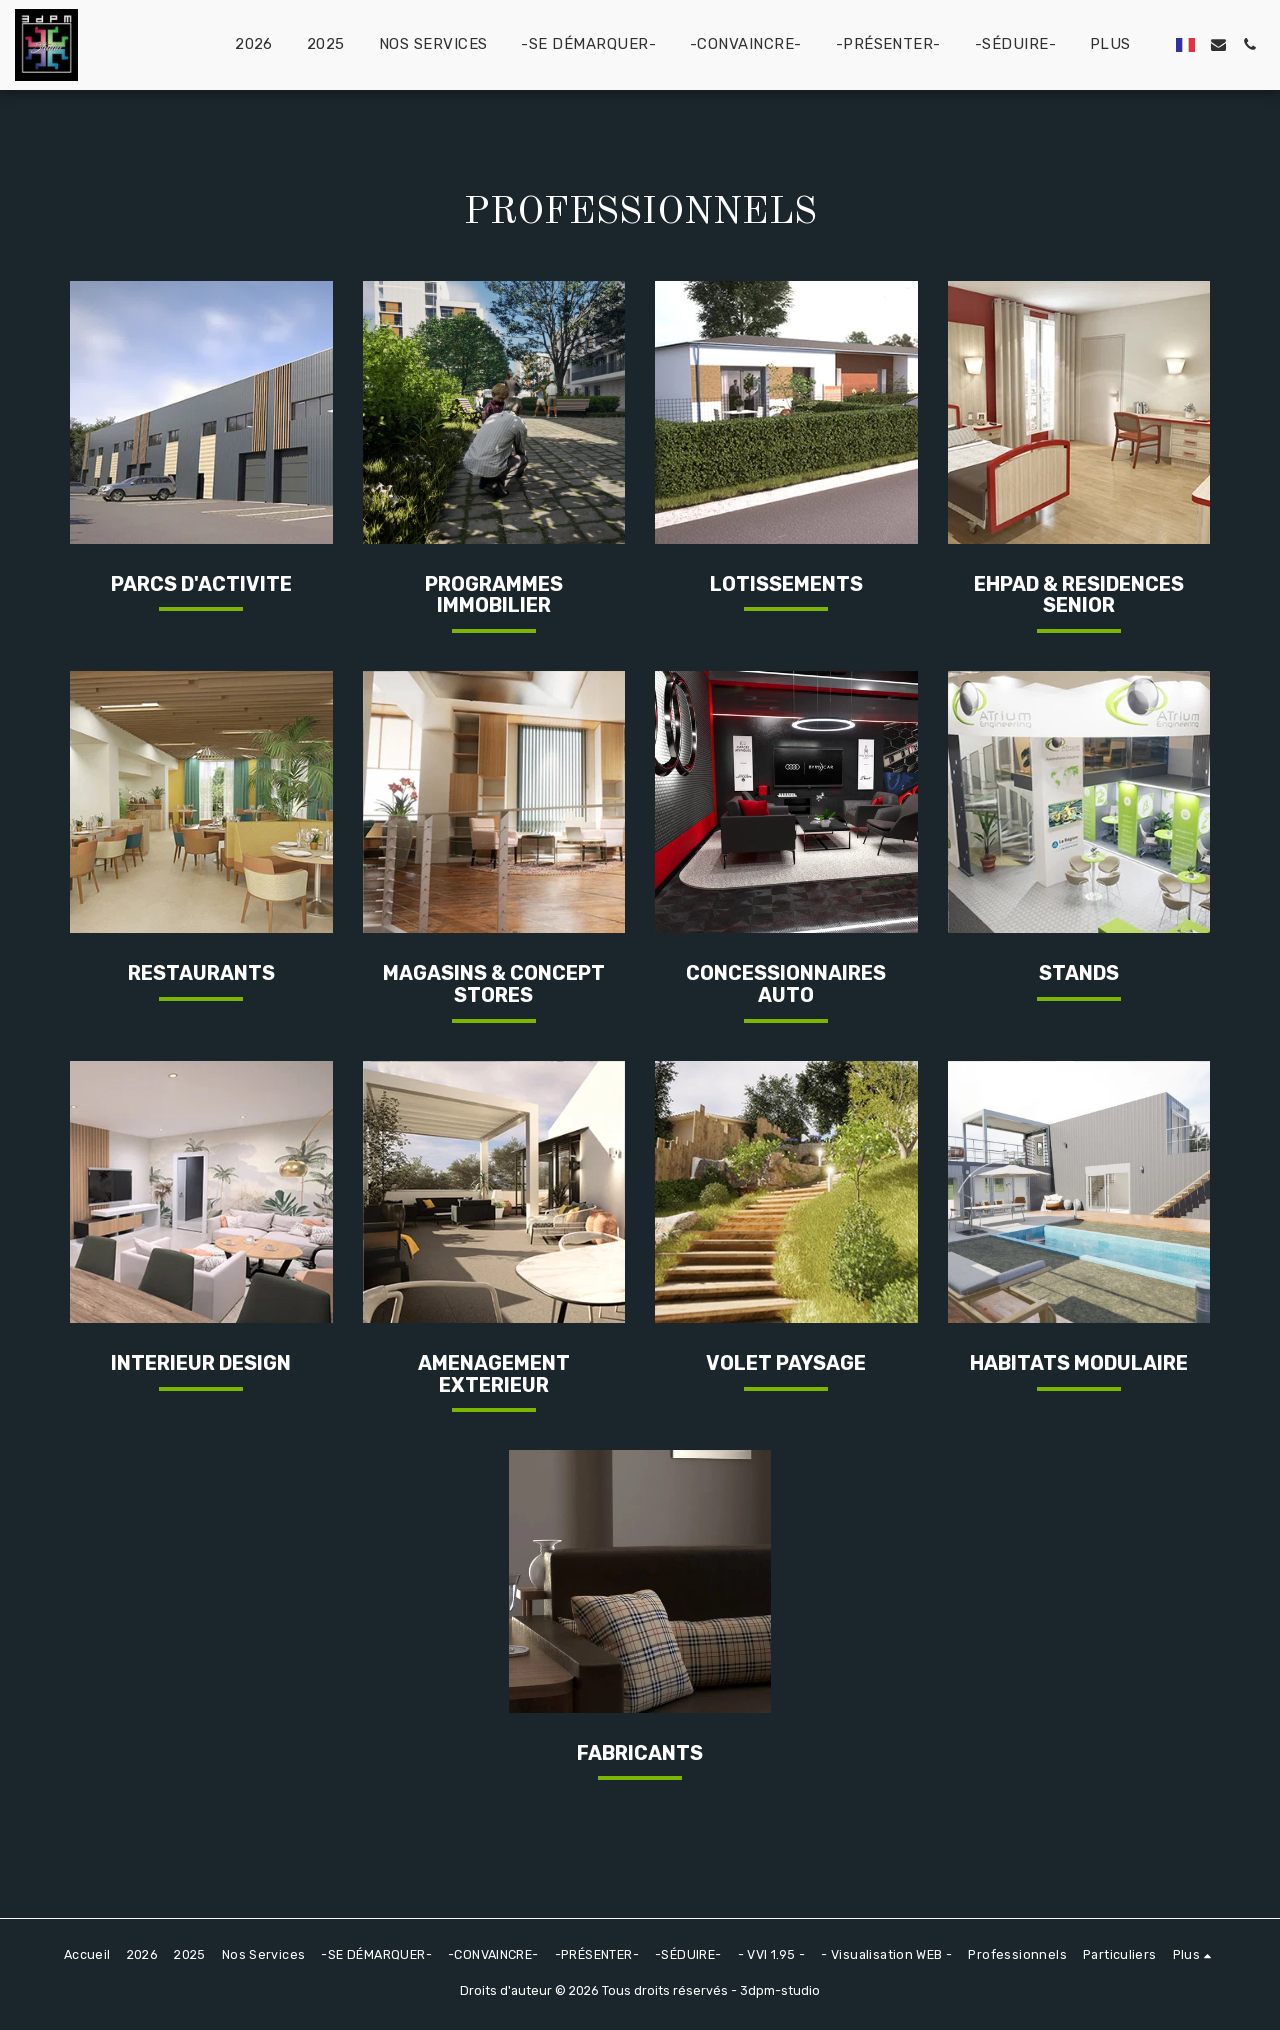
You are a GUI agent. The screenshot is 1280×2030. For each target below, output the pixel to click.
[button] (1218, 44)
